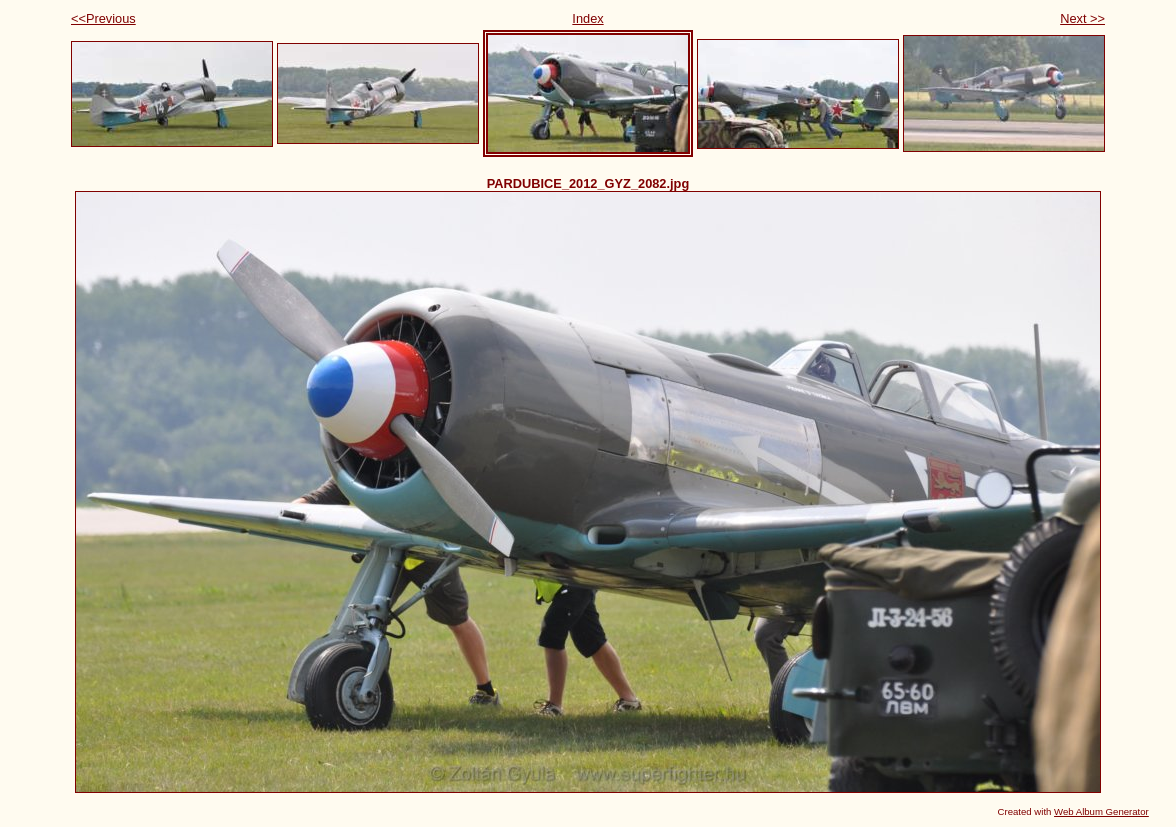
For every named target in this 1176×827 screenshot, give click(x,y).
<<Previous (103, 18)
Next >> (1082, 18)
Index (587, 18)
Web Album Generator (1101, 811)
